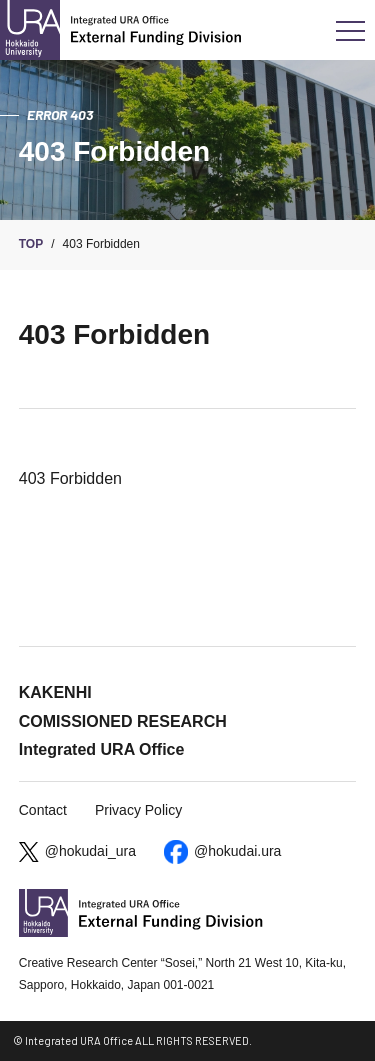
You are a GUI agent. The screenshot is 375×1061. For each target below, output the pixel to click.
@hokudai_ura (90, 851)
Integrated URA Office (102, 749)
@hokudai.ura (237, 851)
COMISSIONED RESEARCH (123, 721)
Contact (43, 810)
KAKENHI (55, 692)
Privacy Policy (138, 810)
